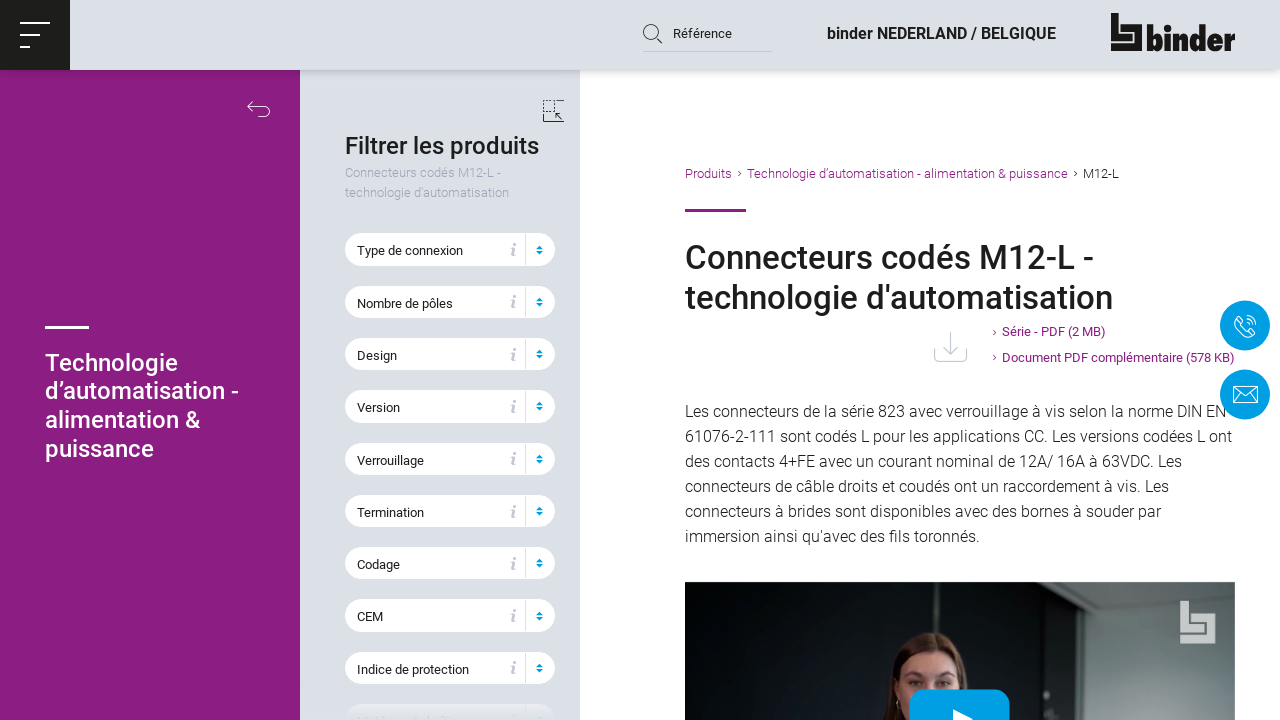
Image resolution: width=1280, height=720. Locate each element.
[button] (35, 35)
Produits (728, 173)
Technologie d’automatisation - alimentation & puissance (927, 173)
